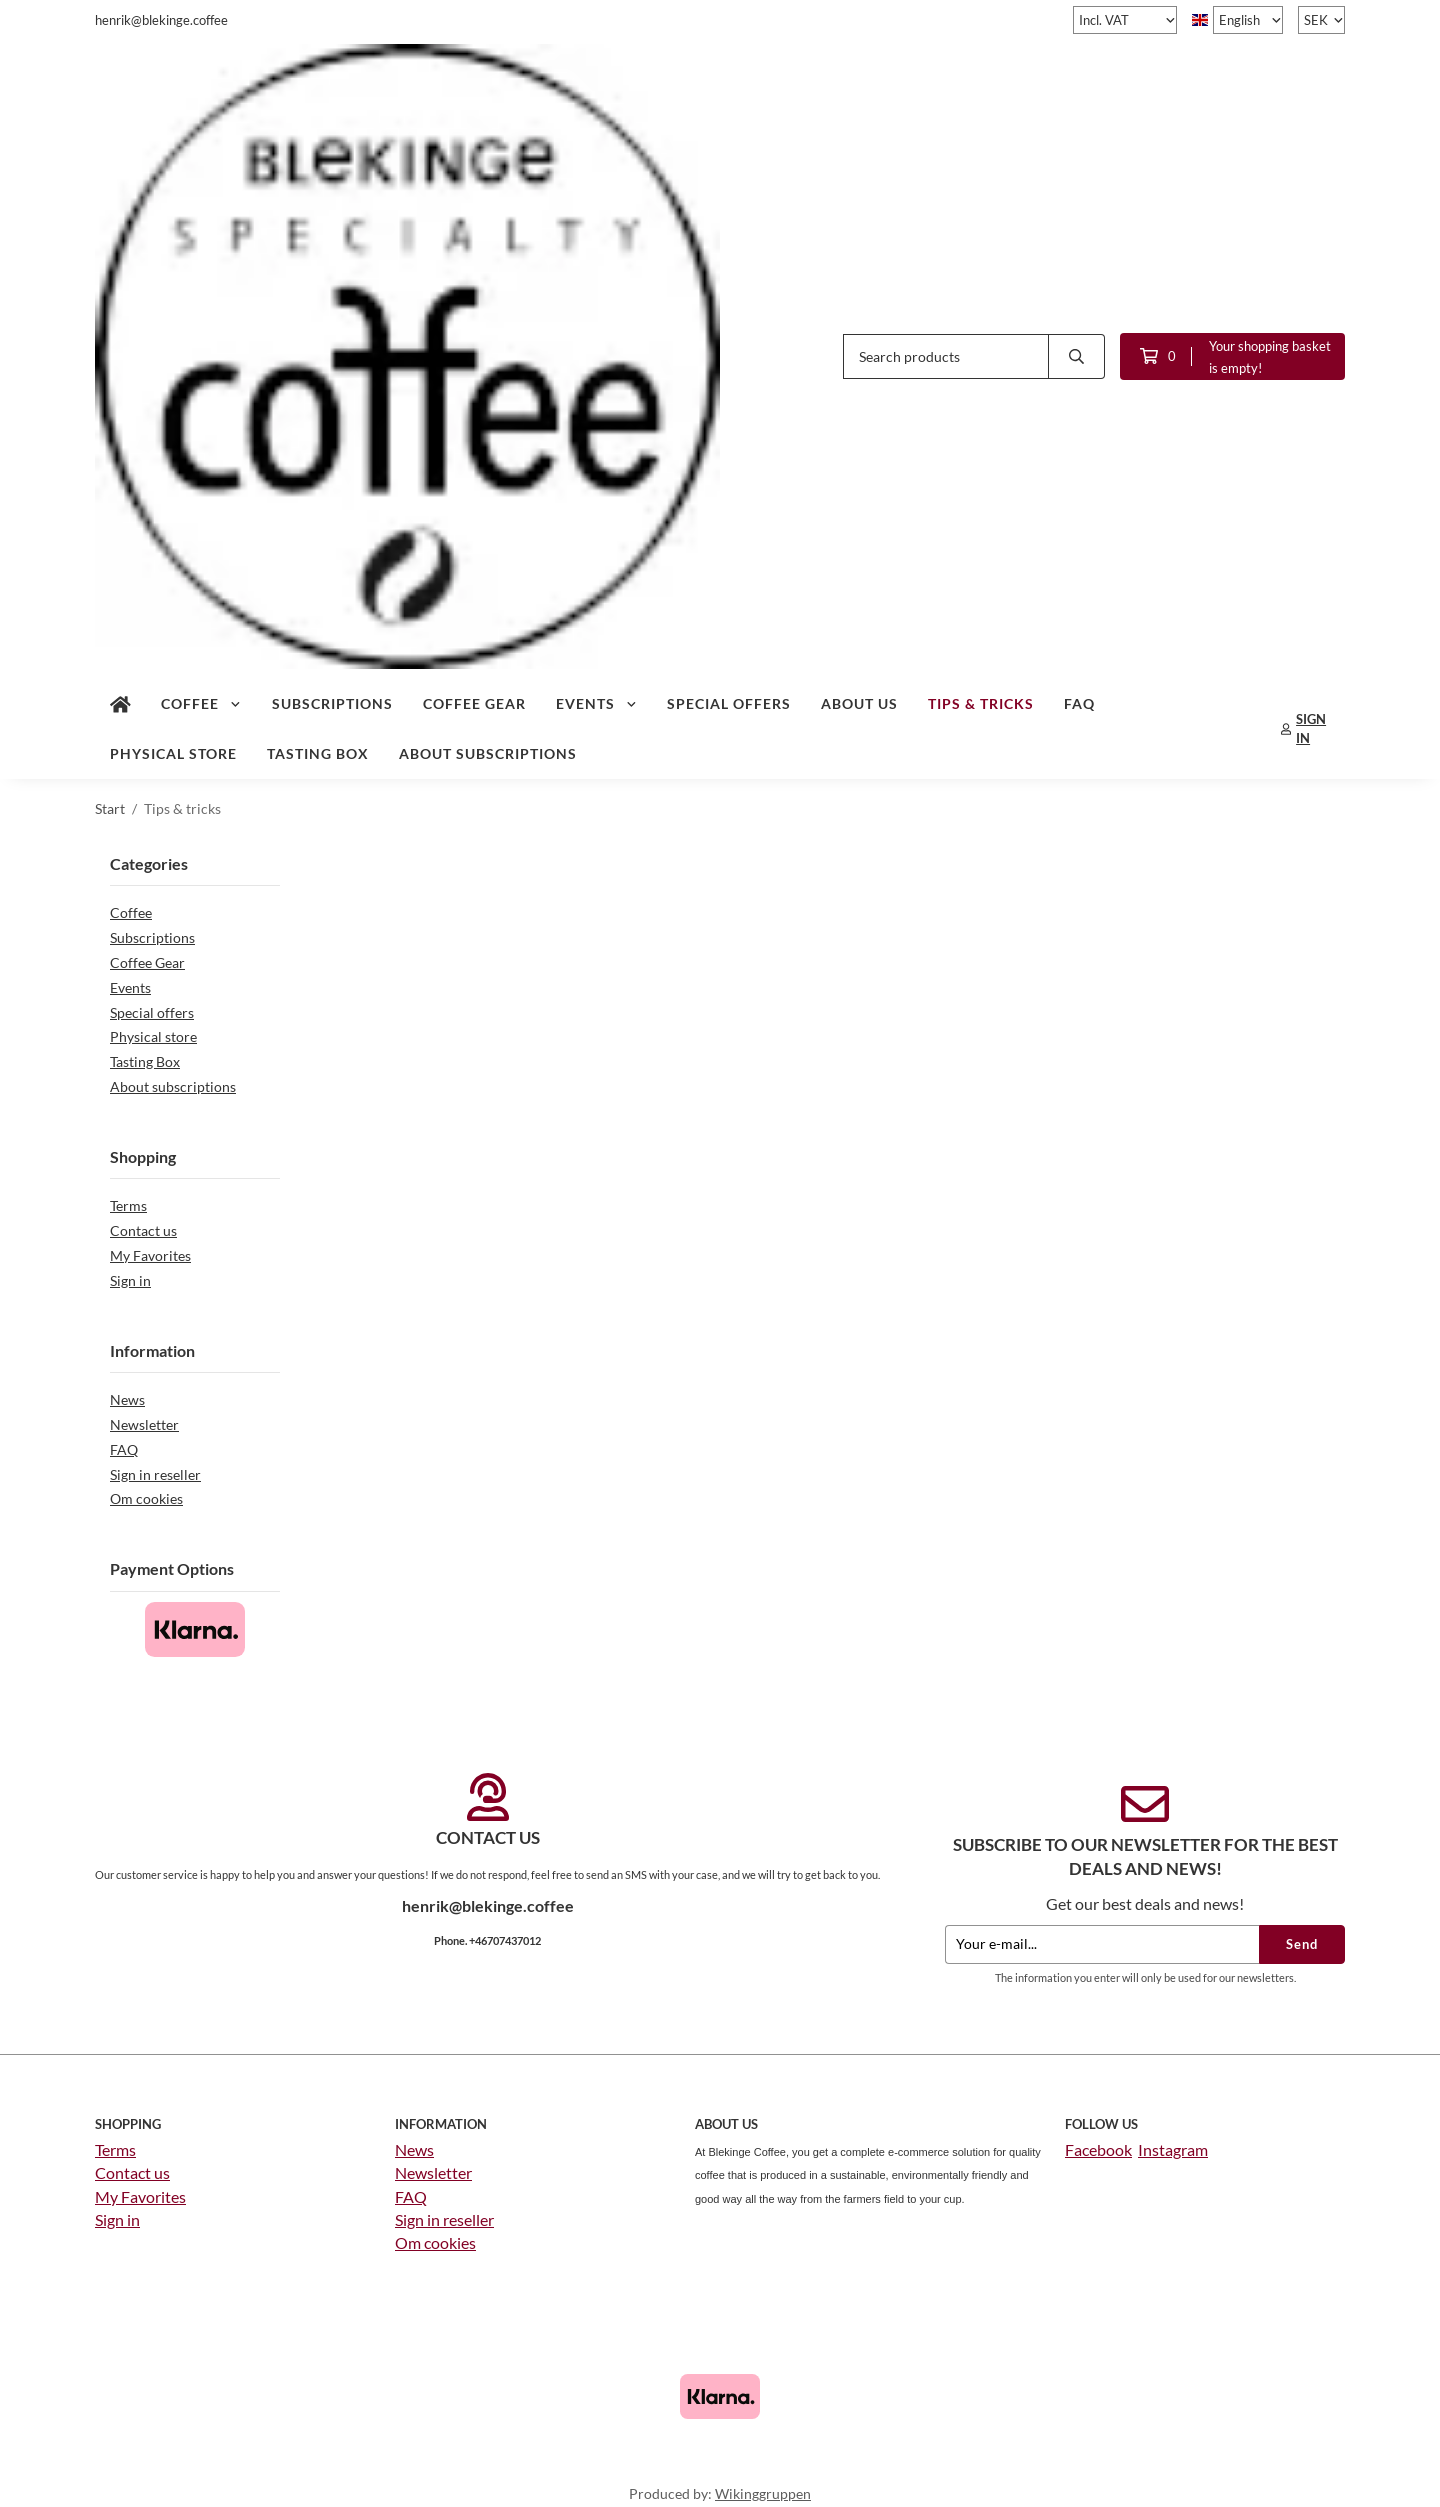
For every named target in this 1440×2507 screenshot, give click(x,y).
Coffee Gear (474, 702)
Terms (128, 1204)
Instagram (1173, 2148)
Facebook (1098, 2148)
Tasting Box (318, 752)
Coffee (201, 702)
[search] (1077, 355)
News (127, 1398)
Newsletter (144, 1423)
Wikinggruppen (763, 2492)
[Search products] (946, 355)
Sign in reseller (155, 1473)
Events (597, 702)
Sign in (130, 1279)
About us (859, 702)
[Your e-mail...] (1102, 1943)
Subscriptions (332, 702)
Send (1302, 1943)
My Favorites (150, 1254)
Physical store (173, 752)
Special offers (729, 702)
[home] (120, 703)
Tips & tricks (981, 702)
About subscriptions (488, 752)
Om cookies (146, 1497)
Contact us (143, 1229)
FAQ (1079, 702)
